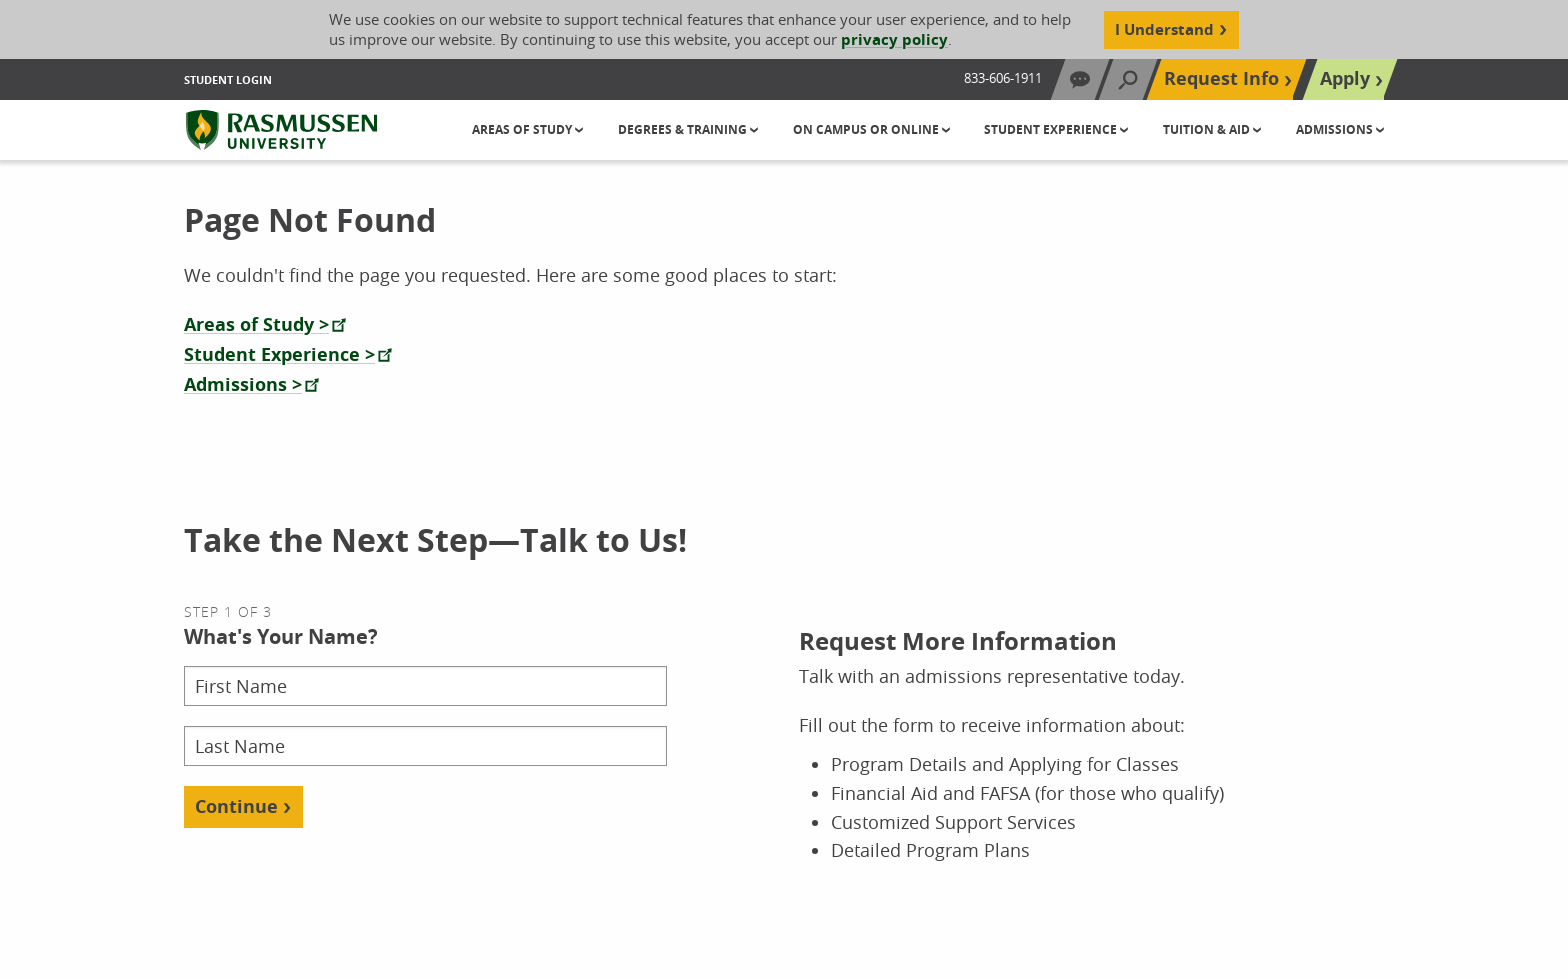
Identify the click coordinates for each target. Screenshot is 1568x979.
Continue (236, 806)
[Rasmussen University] (281, 130)
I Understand (1164, 29)
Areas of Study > (256, 324)
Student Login (228, 79)
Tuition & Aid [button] (1208, 129)
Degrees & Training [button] (684, 129)
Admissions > (243, 384)
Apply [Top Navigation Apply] (1345, 78)
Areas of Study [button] (523, 129)
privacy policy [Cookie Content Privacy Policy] (894, 39)
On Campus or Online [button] (867, 129)
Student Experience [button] (1052, 129)
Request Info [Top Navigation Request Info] (1221, 78)
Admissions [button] (1336, 129)
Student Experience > (279, 354)
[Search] (1128, 79)
